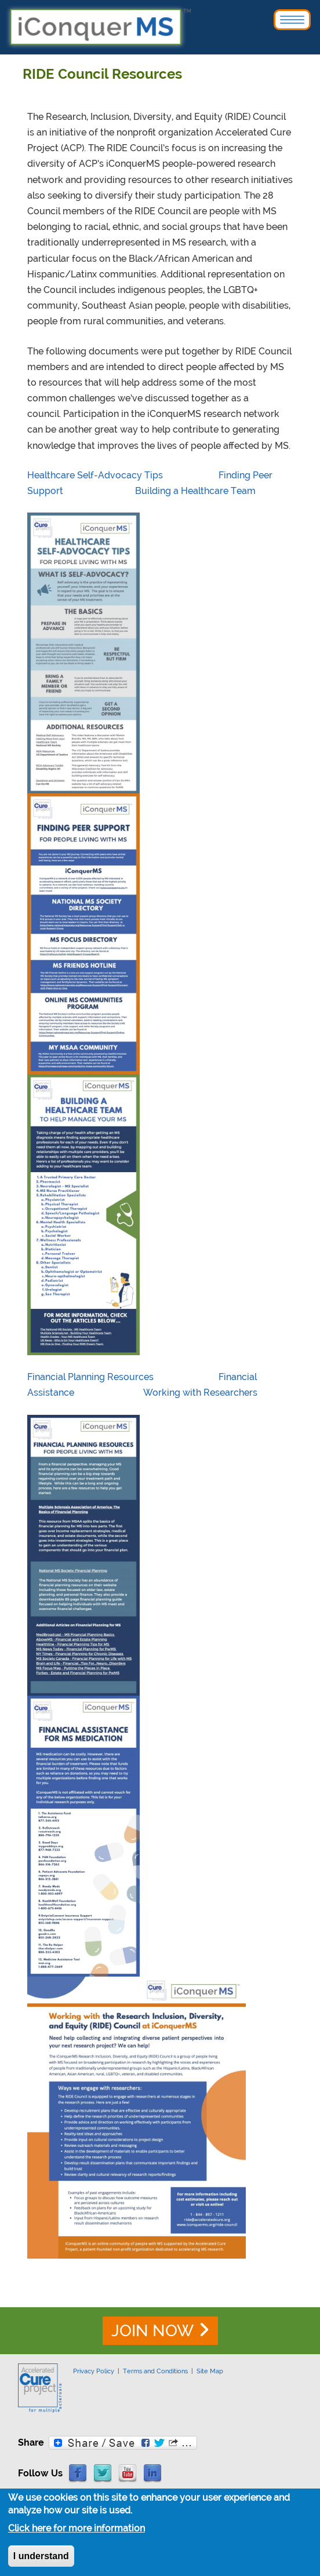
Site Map (210, 2371)
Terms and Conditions (155, 2371)
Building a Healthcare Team (195, 490)
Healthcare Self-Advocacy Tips (95, 475)
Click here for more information (76, 2530)
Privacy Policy (93, 2371)
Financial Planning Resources (90, 1376)
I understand (41, 2559)
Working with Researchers (200, 1392)
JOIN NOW (152, 2330)
